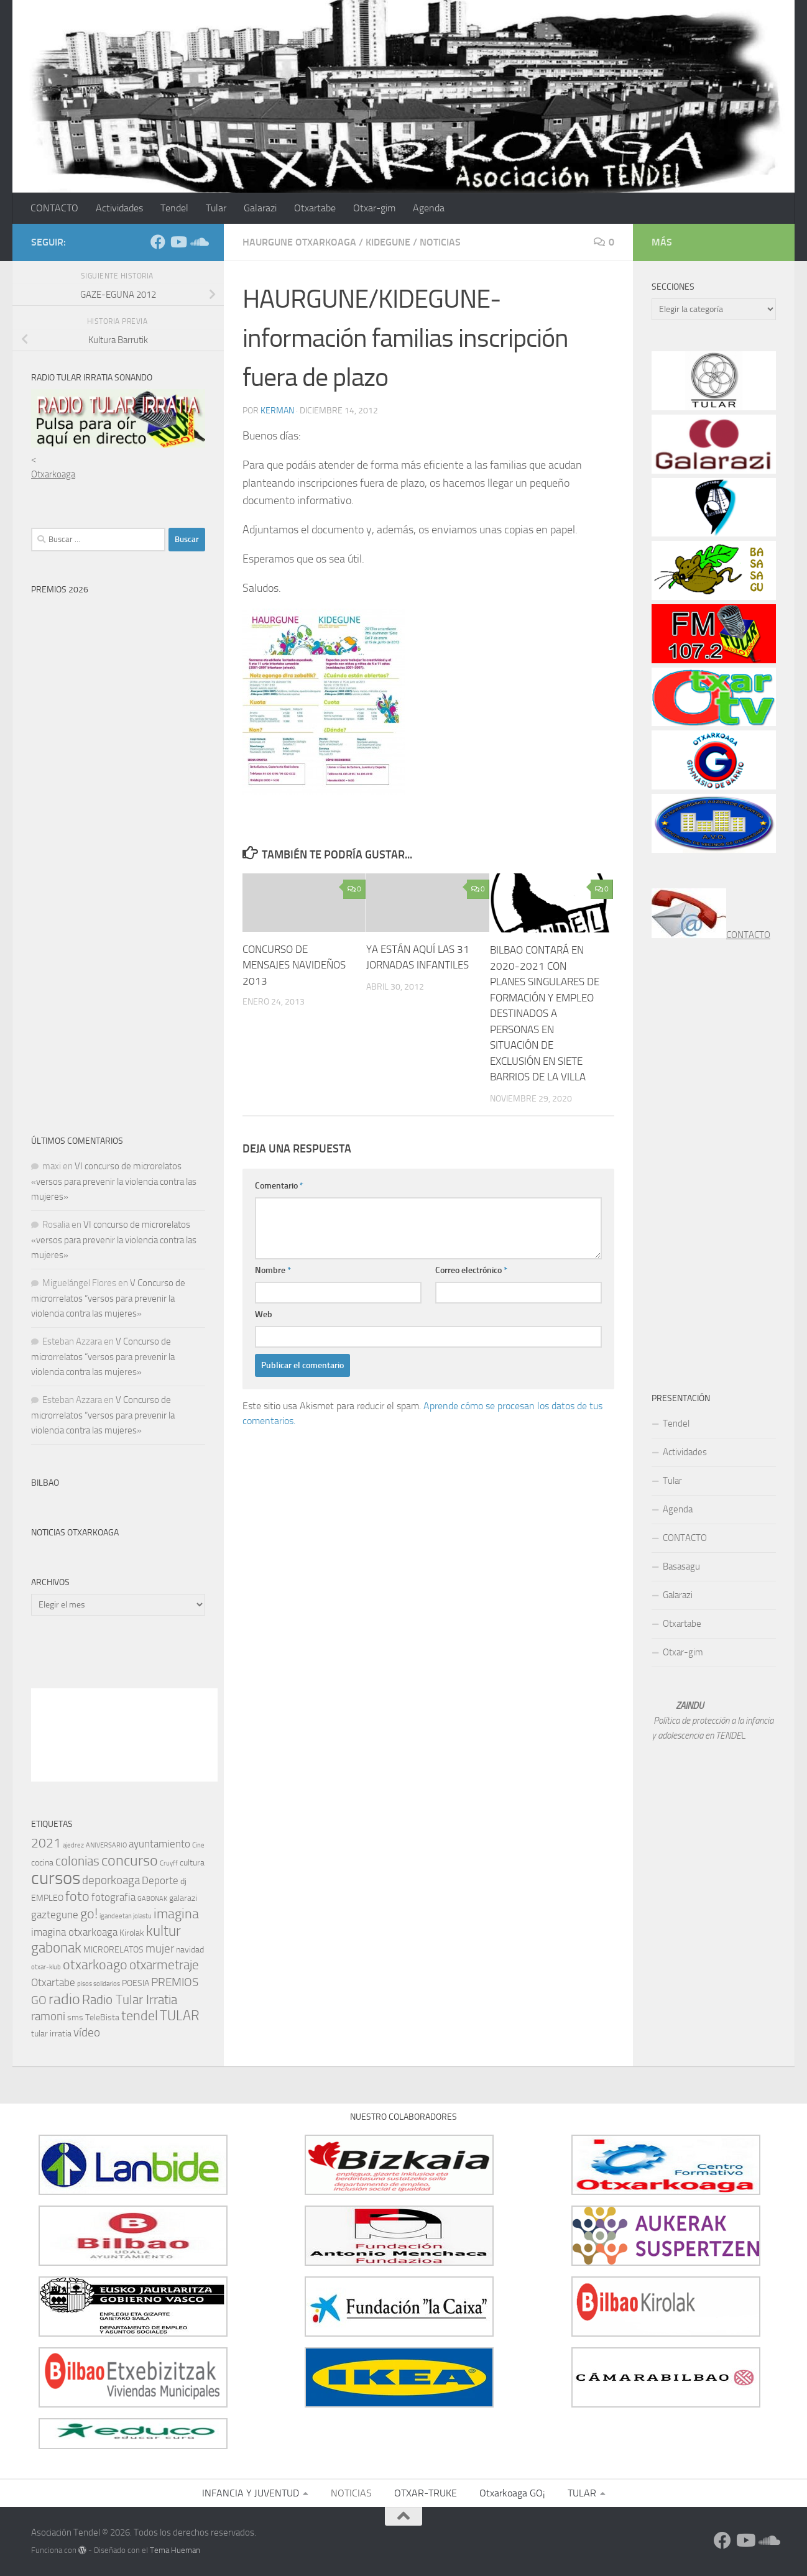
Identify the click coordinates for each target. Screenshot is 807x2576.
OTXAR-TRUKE (425, 2493)
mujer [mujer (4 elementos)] (159, 1948)
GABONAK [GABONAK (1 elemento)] (152, 1899)
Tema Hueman (175, 2550)
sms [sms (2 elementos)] (75, 2017)
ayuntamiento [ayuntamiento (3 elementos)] (159, 1844)
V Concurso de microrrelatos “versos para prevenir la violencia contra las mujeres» (108, 1298)
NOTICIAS (440, 242)
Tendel (174, 208)
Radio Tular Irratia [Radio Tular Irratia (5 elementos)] (129, 1999)
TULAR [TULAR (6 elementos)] (180, 2015)
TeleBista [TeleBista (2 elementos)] (102, 2017)
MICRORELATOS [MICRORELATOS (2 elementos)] (113, 1949)
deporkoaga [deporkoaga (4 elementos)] (111, 1880)
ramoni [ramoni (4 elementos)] (48, 2016)
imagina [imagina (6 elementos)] (176, 1913)
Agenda (429, 208)
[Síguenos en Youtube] (177, 241)
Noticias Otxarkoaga (75, 1532)
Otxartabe (315, 208)
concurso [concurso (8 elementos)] (129, 1860)
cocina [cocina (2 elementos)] (42, 1862)
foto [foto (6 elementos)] (77, 1896)
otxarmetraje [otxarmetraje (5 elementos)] (164, 1964)
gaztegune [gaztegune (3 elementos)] (54, 1914)
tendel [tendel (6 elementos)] (139, 2015)
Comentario (279, 1185)
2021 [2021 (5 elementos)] (46, 1843)
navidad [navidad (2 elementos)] (190, 1949)
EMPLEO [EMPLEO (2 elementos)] (47, 1898)
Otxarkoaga (53, 474)
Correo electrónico (471, 1270)
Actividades (119, 208)
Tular (216, 208)
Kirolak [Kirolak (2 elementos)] (131, 1933)
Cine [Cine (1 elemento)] (198, 1845)
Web (263, 1314)
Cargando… (136, 849)
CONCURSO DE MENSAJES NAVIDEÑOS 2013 (294, 965)
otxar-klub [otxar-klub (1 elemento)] (46, 1967)
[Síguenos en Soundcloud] (197, 241)
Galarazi (260, 208)
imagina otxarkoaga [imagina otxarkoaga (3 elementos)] (74, 1932)
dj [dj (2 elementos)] (183, 1881)
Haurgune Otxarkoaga (299, 242)
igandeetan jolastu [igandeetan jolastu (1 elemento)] (125, 1916)
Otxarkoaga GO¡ (512, 2493)
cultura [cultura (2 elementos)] (192, 1862)
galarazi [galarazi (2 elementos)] (183, 1898)
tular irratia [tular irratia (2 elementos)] (51, 2033)
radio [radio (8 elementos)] (64, 1999)
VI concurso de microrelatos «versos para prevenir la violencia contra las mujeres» (113, 1181)
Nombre (273, 1270)
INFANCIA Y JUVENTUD (250, 2493)
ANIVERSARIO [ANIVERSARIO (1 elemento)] (106, 1845)
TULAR (582, 2493)
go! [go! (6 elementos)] (89, 1913)
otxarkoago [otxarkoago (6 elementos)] (95, 1964)
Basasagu (681, 1566)
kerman (277, 410)
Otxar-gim (374, 208)
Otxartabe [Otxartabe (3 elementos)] (53, 1982)
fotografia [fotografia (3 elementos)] (113, 1897)
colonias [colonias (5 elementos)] (77, 1861)
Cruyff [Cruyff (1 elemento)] (169, 1863)
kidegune (388, 242)
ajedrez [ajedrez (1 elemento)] (73, 1845)
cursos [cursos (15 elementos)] (55, 1878)
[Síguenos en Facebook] (157, 241)
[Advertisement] (124, 1665)
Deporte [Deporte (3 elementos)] (160, 1880)
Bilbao (45, 1483)
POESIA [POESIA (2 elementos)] (135, 1983)
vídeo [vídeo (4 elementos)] (86, 2032)
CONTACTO (54, 208)
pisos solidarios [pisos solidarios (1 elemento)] (98, 1984)
